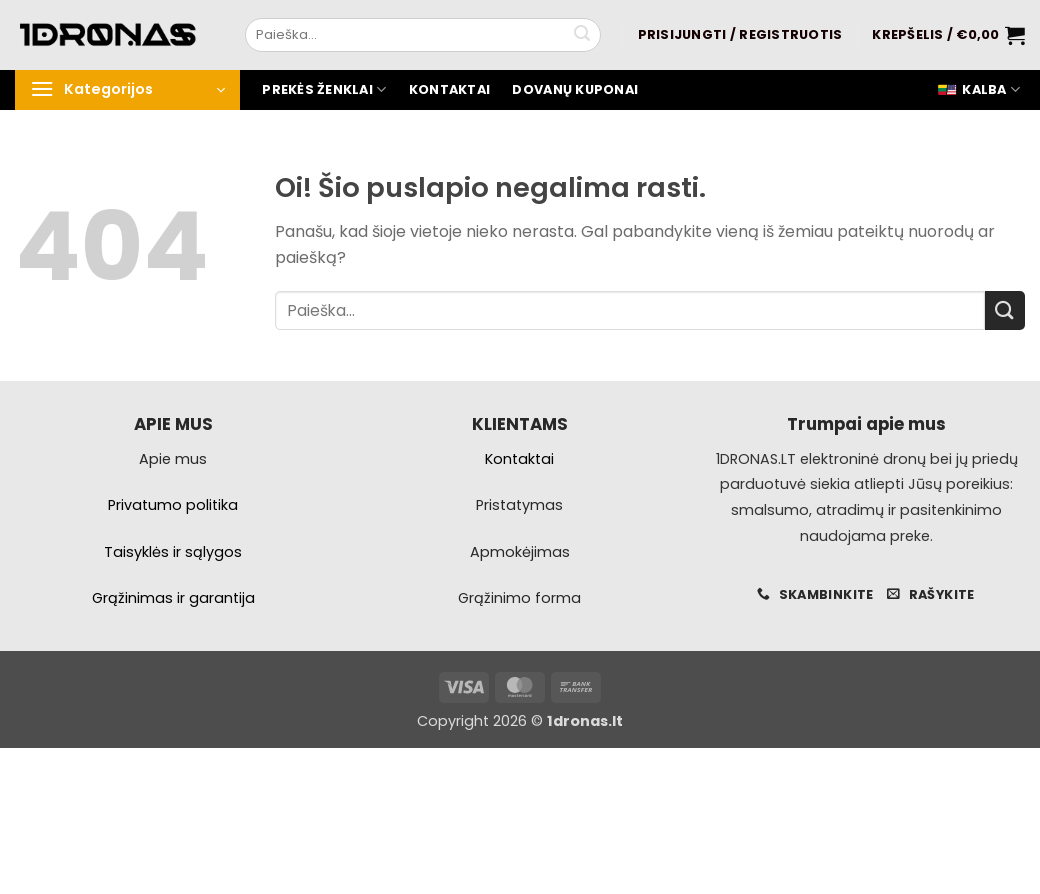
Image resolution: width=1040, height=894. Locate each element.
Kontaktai (449, 89)
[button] (740, 35)
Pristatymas (519, 505)
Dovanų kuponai (575, 89)
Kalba (978, 90)
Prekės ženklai (324, 89)
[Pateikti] (582, 35)
